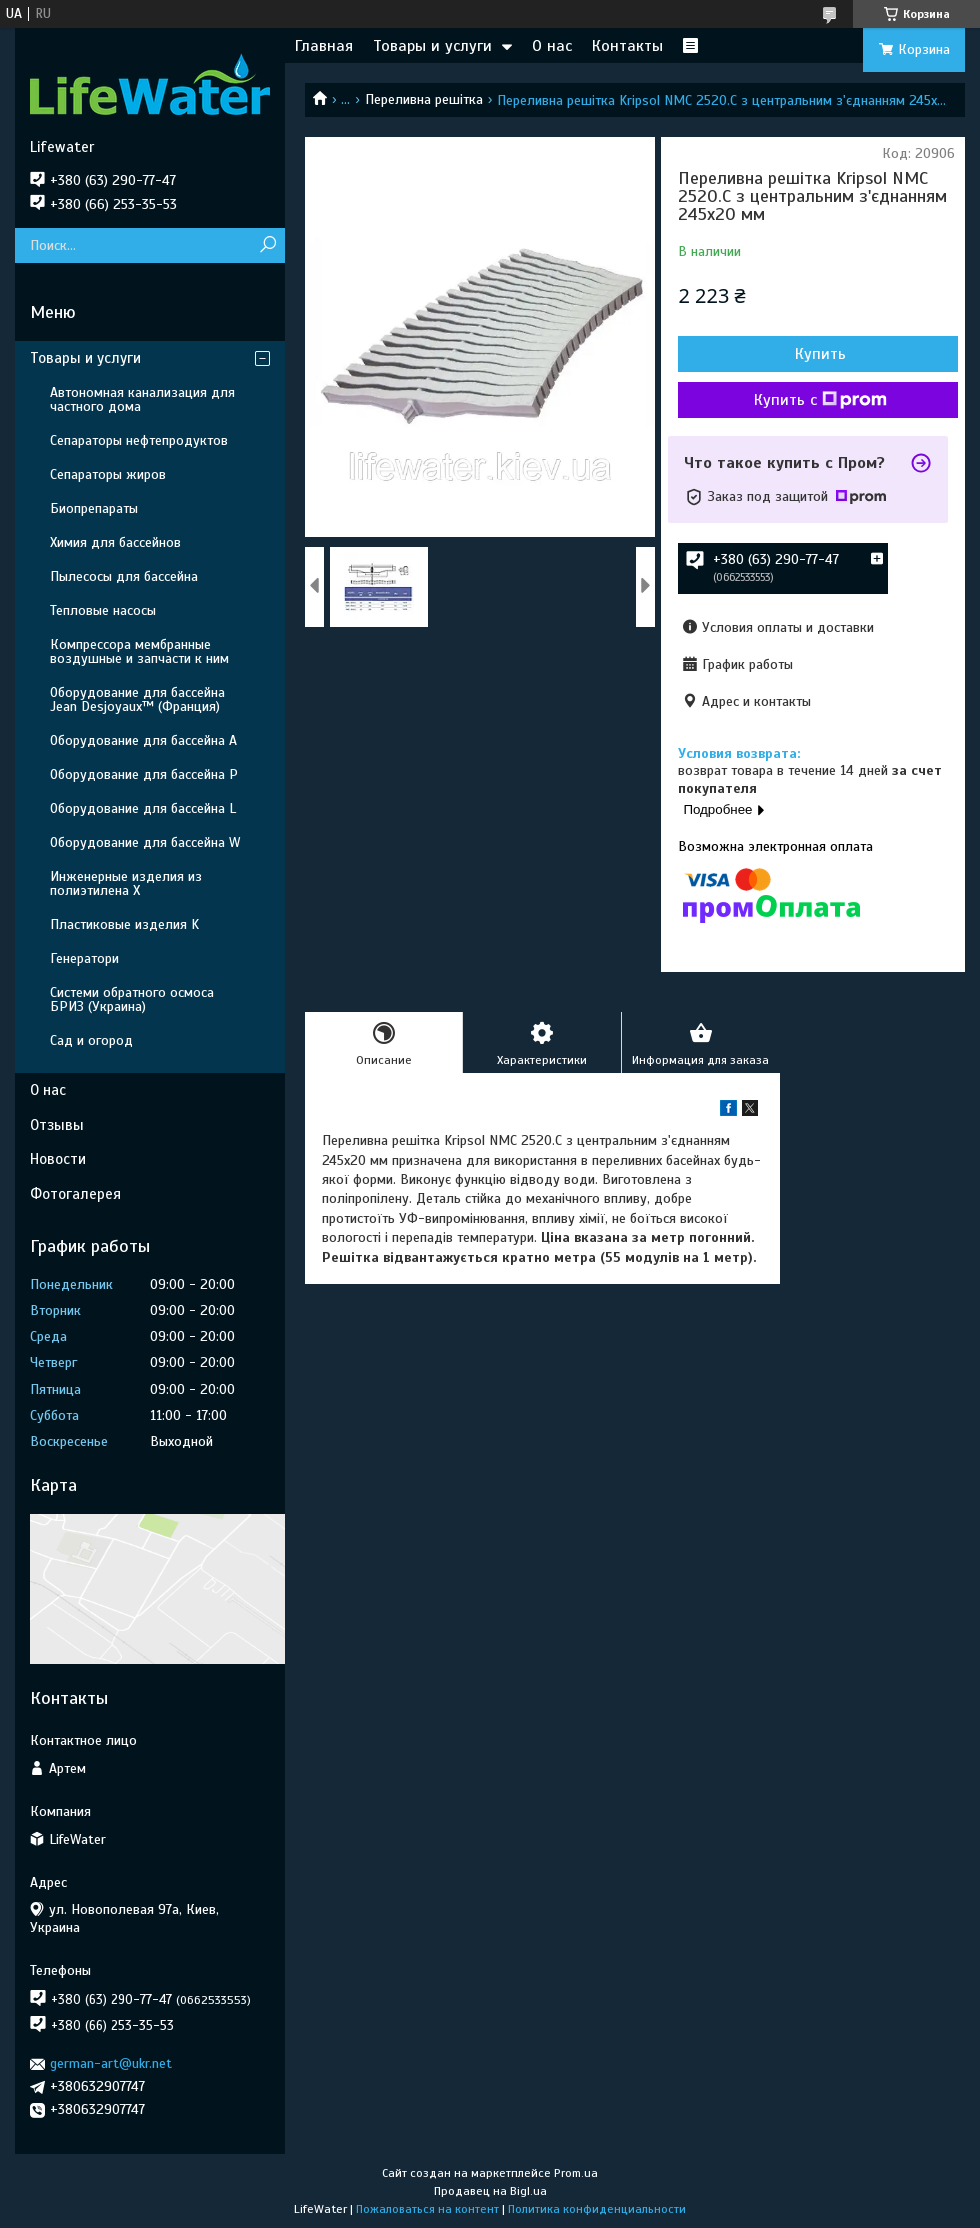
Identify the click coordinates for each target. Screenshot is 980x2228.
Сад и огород (91, 1040)
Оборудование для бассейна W (145, 842)
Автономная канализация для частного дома (142, 399)
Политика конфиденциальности (597, 2209)
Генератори (84, 958)
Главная (324, 46)
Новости (58, 1159)
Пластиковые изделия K (124, 924)
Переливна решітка (424, 99)
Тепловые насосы (103, 610)
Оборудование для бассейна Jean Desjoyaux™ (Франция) (137, 699)
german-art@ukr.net (111, 2063)
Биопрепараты (94, 508)
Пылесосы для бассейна (124, 576)
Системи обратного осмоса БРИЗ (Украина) (132, 999)
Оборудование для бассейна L (143, 808)
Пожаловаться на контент (427, 2209)
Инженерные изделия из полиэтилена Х (126, 883)
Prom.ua (576, 2173)
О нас (552, 46)
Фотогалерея (75, 1194)
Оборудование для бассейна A (143, 740)
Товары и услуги (432, 46)
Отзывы (57, 1125)
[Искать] (267, 245)
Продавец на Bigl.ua (490, 2191)
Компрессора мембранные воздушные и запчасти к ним (139, 651)
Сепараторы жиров (108, 474)
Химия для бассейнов (115, 542)
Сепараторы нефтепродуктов (139, 440)
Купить (820, 354)
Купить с (820, 400)
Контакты (627, 46)
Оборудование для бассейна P (144, 774)
